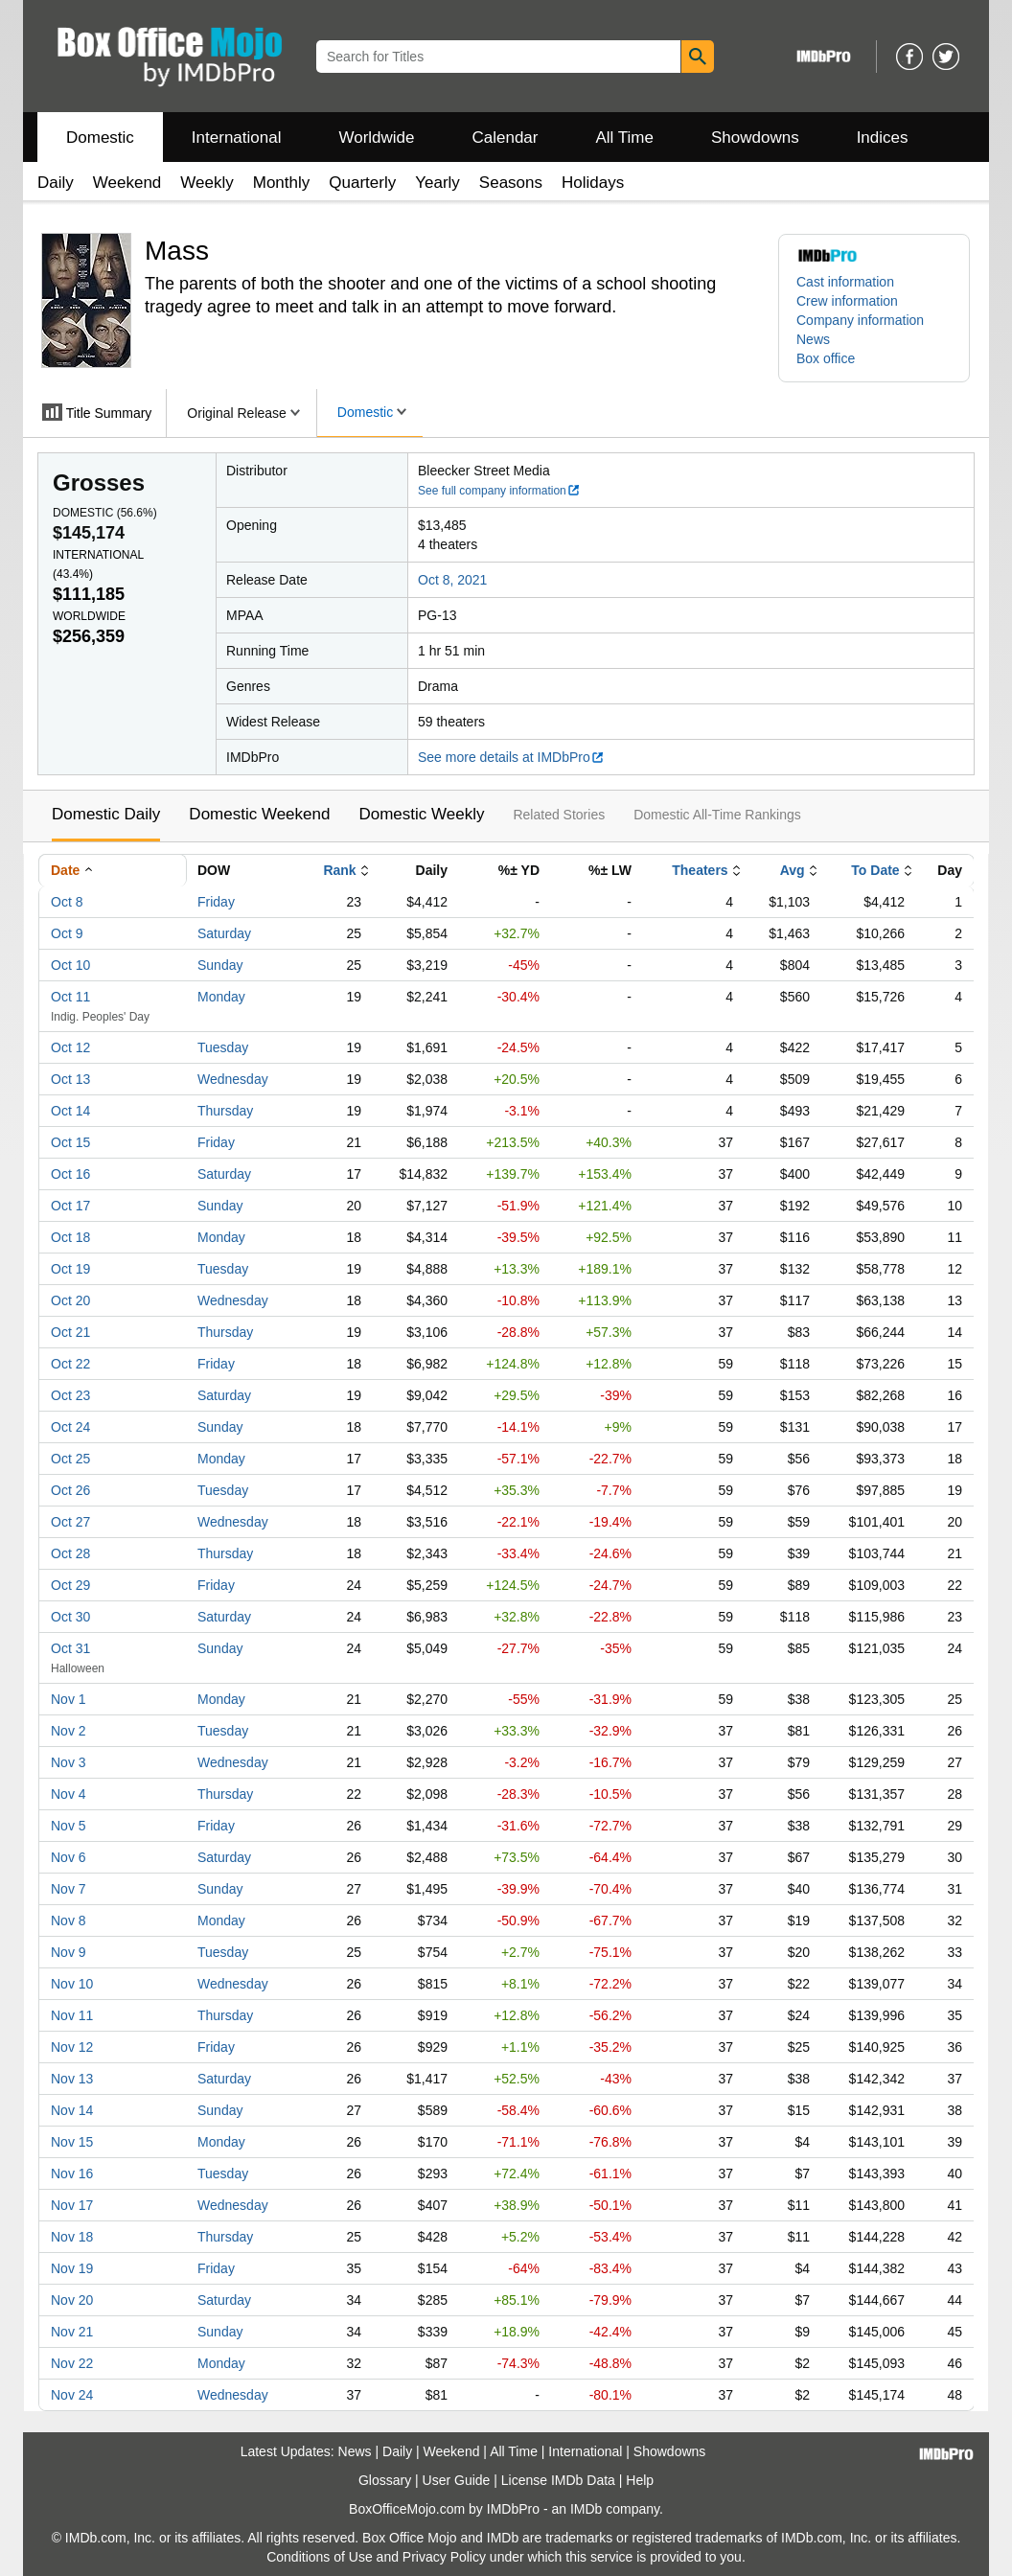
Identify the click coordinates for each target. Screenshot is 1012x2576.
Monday (221, 996)
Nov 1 (68, 1699)
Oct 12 (70, 1047)
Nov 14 (72, 2110)
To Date (875, 870)
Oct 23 (70, 1395)
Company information (860, 320)
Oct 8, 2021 (452, 579)
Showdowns (755, 137)
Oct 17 (70, 1205)
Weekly (206, 182)
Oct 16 (70, 1174)
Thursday (225, 1110)
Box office (825, 358)
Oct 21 (70, 1332)
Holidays (593, 182)
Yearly (437, 182)
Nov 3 (68, 1762)
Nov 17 (72, 2205)
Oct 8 (66, 901)
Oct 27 (70, 1522)
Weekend (127, 182)
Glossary (384, 2480)
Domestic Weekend (259, 814)
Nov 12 (72, 2047)
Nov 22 (72, 2363)
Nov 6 (68, 1857)
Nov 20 (72, 2300)
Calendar (505, 137)
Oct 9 (66, 933)
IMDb (586, 2509)
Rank (339, 870)
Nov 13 (72, 2078)
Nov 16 (72, 2173)
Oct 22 (70, 1363)
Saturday (224, 933)
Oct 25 (70, 1458)
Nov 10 (72, 1983)
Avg (792, 870)
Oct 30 (70, 1616)
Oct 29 (70, 1585)
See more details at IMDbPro (511, 757)
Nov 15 (72, 2142)
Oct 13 (70, 1079)
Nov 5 (68, 1825)
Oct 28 (70, 1553)
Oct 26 (70, 1490)
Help (640, 2480)
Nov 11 (72, 2015)
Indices (882, 137)
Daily (55, 182)
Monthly (281, 182)
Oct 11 (70, 996)
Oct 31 (70, 1648)
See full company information (499, 490)
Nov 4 (68, 1794)
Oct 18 (70, 1237)
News (813, 339)
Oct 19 (70, 1268)
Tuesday (222, 1047)
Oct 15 (70, 1142)
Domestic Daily (106, 814)
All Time (625, 137)
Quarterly (362, 182)
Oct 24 (70, 1427)
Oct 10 (70, 965)
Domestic (100, 137)
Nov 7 (68, 1889)
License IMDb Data (558, 2480)
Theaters (699, 870)
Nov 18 (72, 2236)
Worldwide (376, 137)
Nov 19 (72, 2268)
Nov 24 (72, 2395)
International (237, 137)
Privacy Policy (444, 2556)
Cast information (845, 281)
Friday (216, 901)
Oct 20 (70, 1300)
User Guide (457, 2480)
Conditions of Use (319, 2556)
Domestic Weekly (421, 814)
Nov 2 (68, 1730)
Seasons (510, 182)
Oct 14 (70, 1110)
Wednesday (232, 1079)
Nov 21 (72, 2331)
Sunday (219, 965)
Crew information (847, 301)
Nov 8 (68, 1920)
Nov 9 (68, 1952)
